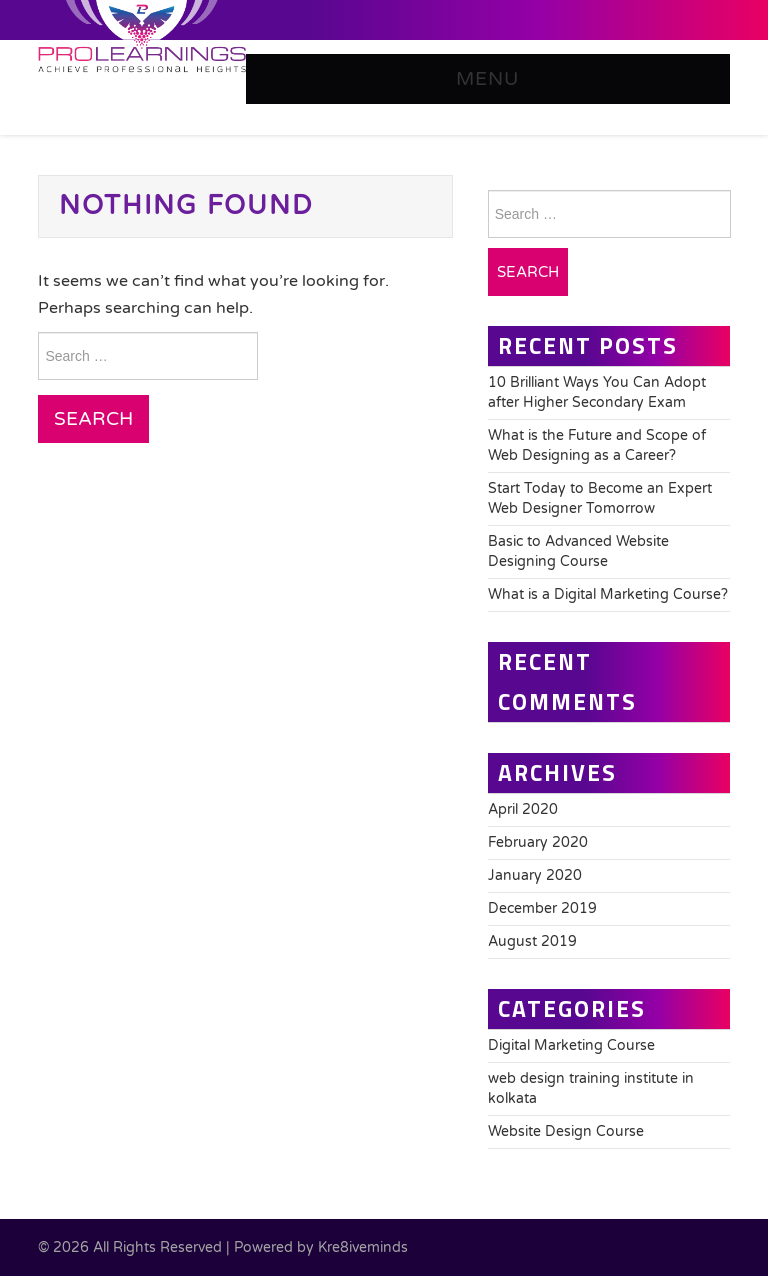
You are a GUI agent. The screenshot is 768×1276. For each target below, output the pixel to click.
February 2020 (538, 842)
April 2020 (523, 809)
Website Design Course (566, 1131)
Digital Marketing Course (571, 1045)
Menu (487, 78)
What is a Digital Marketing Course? (608, 594)
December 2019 (542, 908)
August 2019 (532, 941)
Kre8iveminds (363, 1247)
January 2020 (535, 875)
